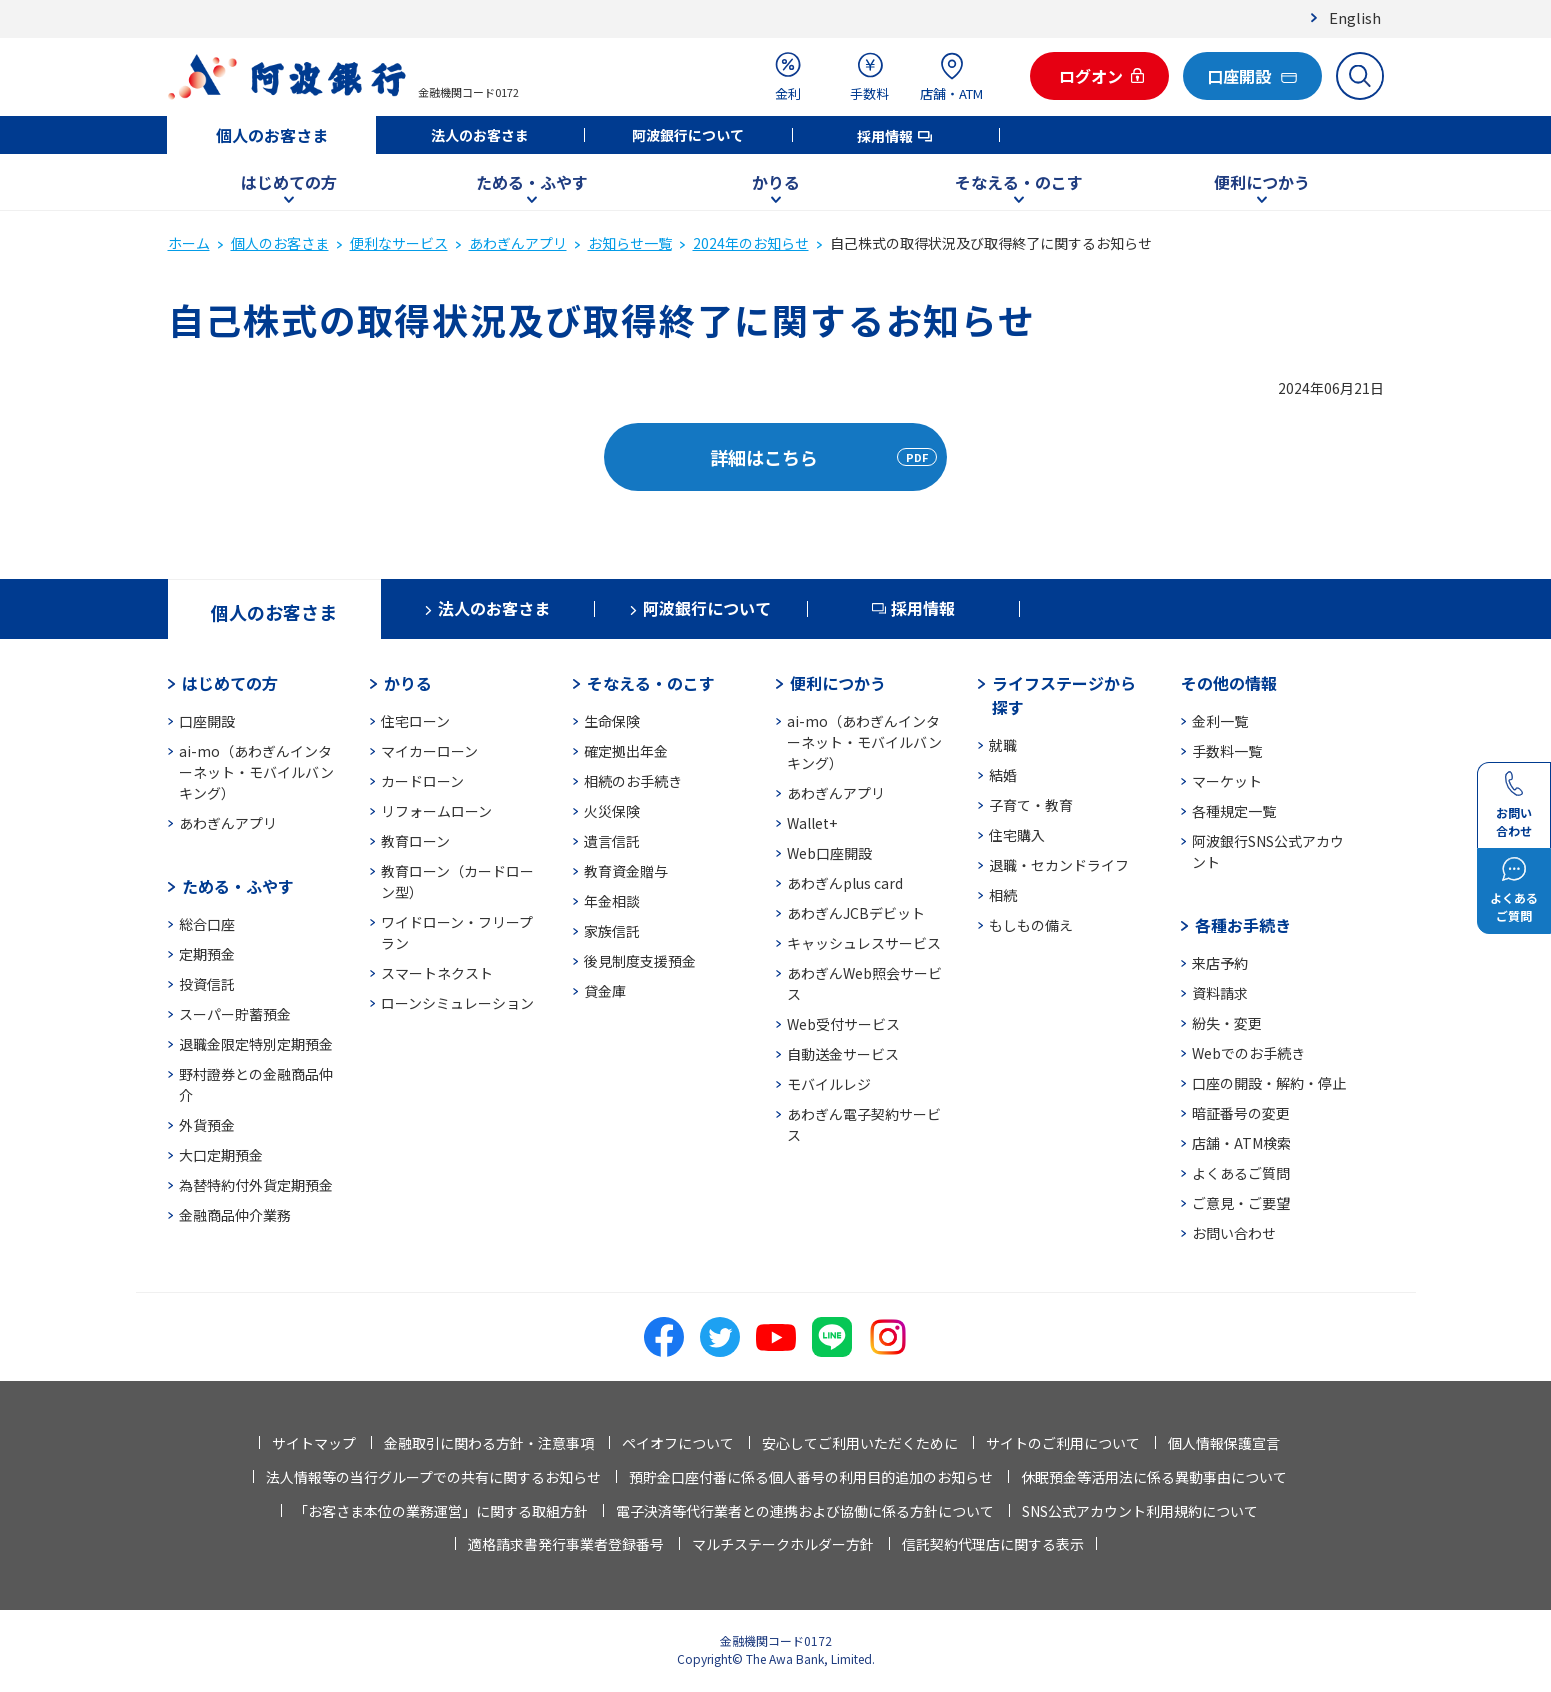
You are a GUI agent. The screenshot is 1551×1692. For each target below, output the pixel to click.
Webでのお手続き (1248, 1053)
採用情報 (885, 136)
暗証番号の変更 (1241, 1113)
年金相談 (612, 901)
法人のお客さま (480, 135)
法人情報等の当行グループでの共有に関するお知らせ (433, 1477)
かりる (776, 182)
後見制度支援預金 (640, 961)
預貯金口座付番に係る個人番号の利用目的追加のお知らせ (811, 1477)
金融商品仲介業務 (235, 1215)
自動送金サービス (843, 1054)
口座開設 (207, 721)
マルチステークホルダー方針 (783, 1544)
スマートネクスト (437, 973)
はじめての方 (289, 182)
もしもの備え (1031, 925)
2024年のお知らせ (751, 243)
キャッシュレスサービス (864, 943)
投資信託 (207, 984)
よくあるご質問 (1241, 1173)
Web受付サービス (843, 1024)
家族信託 (612, 931)
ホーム (189, 243)
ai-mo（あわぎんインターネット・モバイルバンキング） (256, 772)
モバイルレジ (829, 1084)
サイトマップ (314, 1443)
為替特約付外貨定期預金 (256, 1185)
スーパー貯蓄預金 (235, 1014)
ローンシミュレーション (457, 1003)
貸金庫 (605, 991)
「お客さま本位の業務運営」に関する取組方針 (441, 1511)
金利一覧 (1220, 721)
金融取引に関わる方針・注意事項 (489, 1443)
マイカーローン (429, 751)
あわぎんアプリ (518, 243)
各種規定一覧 (1234, 811)
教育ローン (415, 841)
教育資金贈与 (626, 871)
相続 (1003, 895)
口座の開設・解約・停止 (1269, 1083)
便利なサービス (399, 243)
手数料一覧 (1227, 751)
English (1355, 17)
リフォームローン (436, 811)
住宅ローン (415, 721)
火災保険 (612, 811)
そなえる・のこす (1019, 182)
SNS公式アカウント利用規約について (1140, 1511)
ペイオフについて (678, 1443)
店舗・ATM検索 (1241, 1143)
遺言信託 (612, 841)
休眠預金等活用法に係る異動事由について (1154, 1477)
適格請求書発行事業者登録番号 (566, 1544)
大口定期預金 (221, 1155)
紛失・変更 (1227, 1023)
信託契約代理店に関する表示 (993, 1544)
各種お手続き (1243, 925)
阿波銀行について (688, 135)
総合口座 (207, 924)
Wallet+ (812, 823)
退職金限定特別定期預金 (256, 1044)
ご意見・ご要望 (1241, 1203)
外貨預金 (207, 1125)
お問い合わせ (1234, 1233)
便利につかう (1262, 182)
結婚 (1003, 775)
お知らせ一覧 (630, 243)
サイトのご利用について (1063, 1443)
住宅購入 (1017, 835)
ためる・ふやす (532, 182)
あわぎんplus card (845, 883)
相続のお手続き (633, 781)
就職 (1003, 745)
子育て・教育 (1031, 805)
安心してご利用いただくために (860, 1443)
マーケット (1227, 781)
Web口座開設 (829, 853)
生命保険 (612, 721)
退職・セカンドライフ (1059, 865)
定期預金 (207, 954)
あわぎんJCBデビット (856, 913)
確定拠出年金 (626, 751)
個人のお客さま (272, 135)
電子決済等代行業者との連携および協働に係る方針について (805, 1511)
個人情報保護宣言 (1224, 1443)
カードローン (422, 781)
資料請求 (1220, 993)
